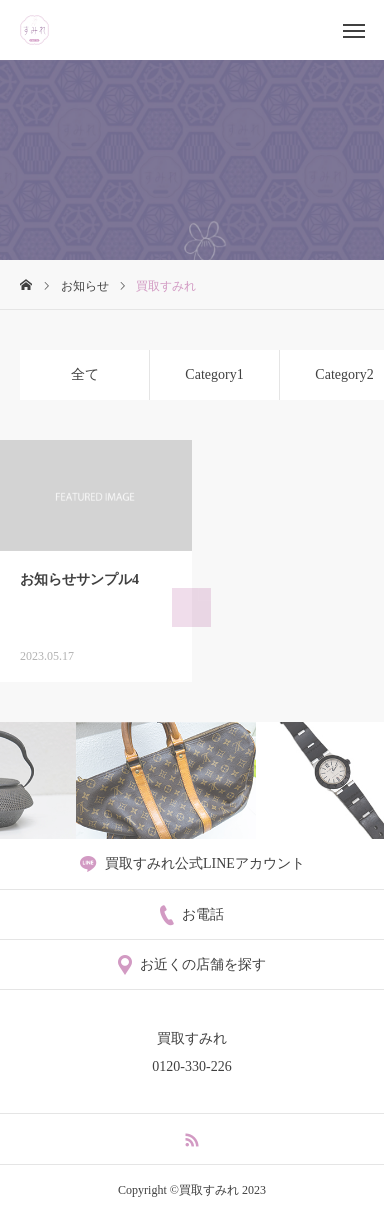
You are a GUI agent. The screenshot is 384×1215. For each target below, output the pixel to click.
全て (85, 374)
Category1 (214, 374)
